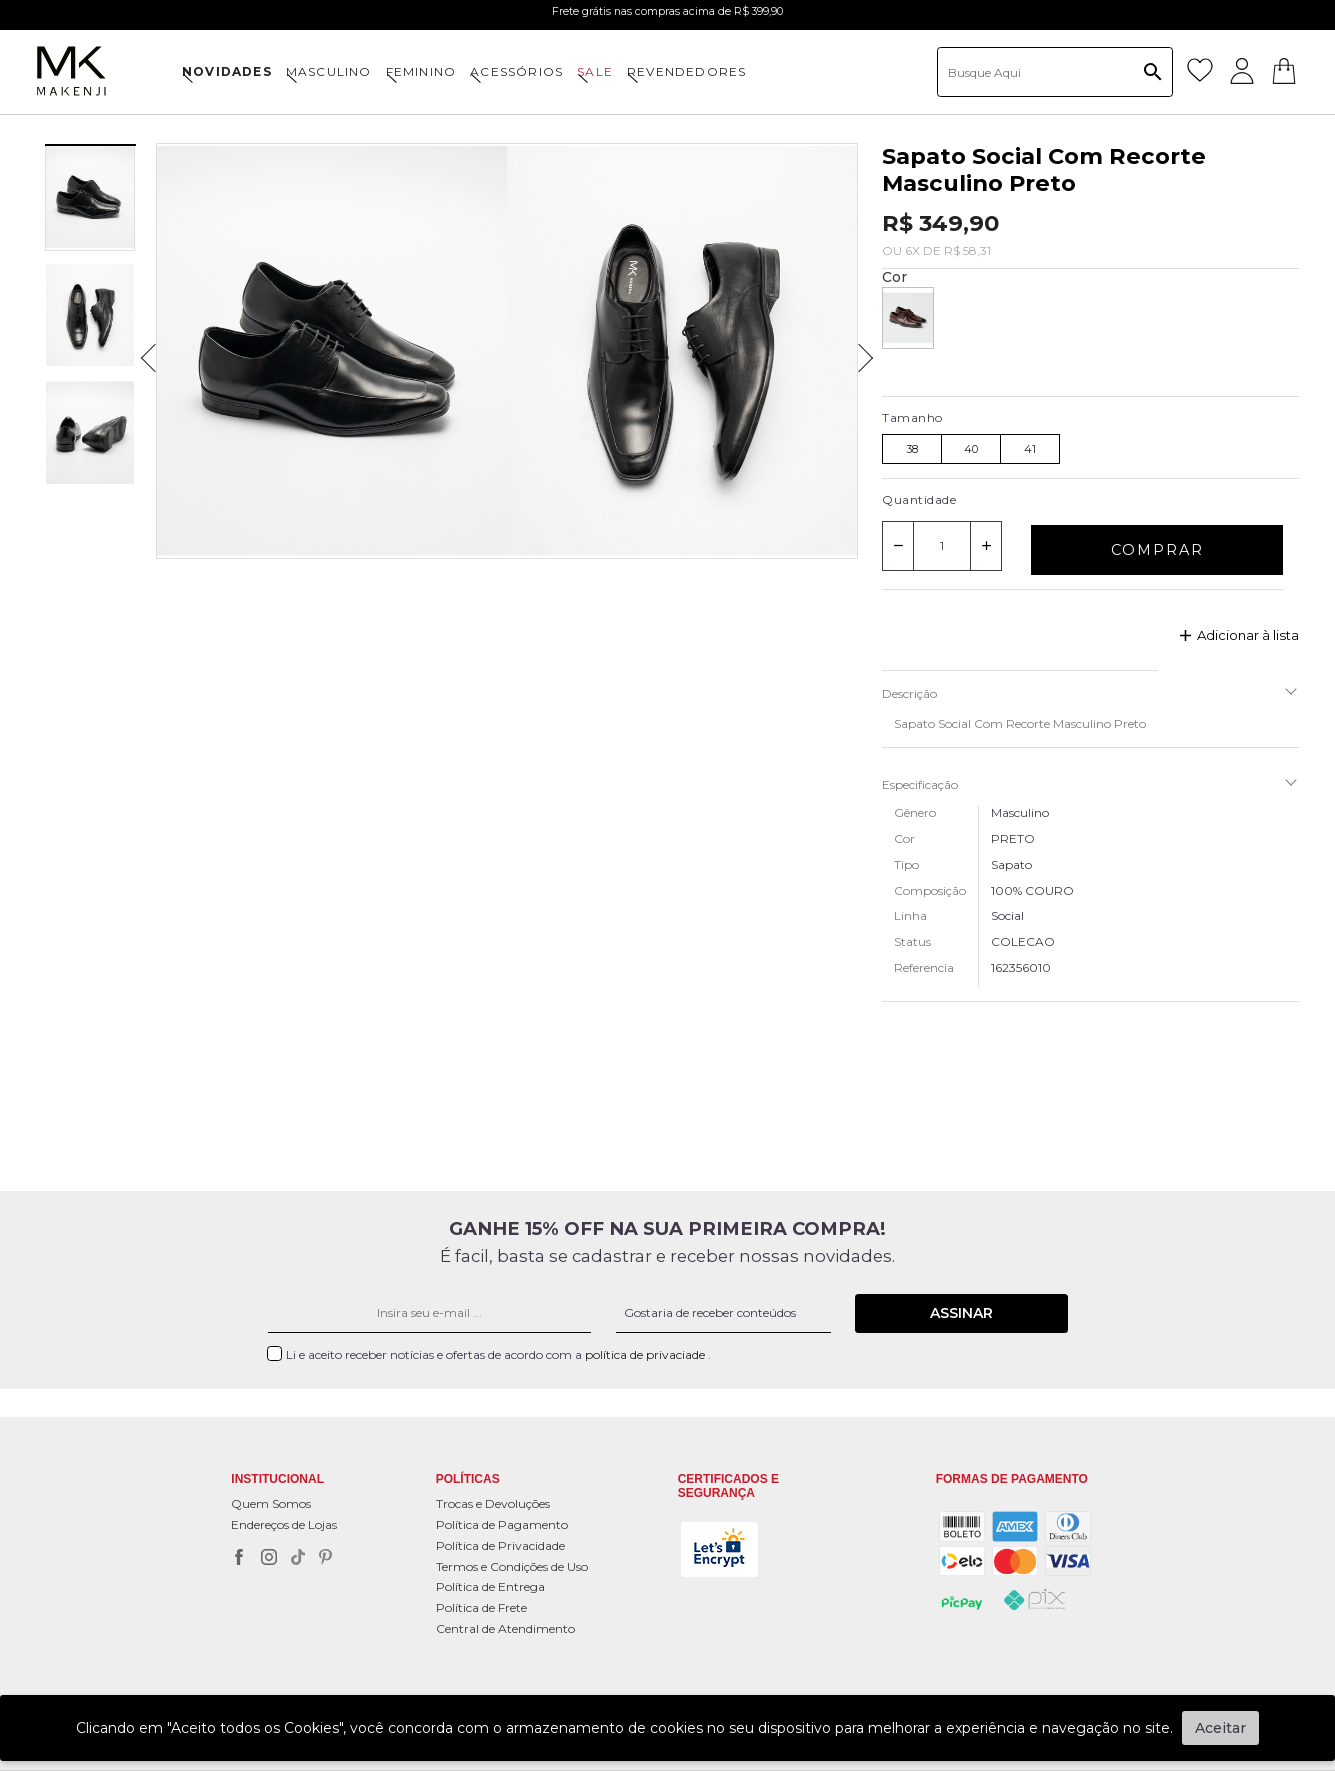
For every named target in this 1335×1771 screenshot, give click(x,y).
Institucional (277, 1479)
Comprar (1157, 550)
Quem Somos (271, 1503)
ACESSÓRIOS (516, 71)
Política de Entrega (490, 1586)
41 (1030, 449)
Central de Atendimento (505, 1628)
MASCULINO (329, 71)
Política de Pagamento (502, 1524)
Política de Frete (481, 1607)
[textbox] (1055, 72)
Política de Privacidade (500, 1545)
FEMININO (421, 71)
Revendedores (686, 71)
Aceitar (1220, 1728)
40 (971, 449)
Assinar (961, 1313)
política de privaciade (646, 1354)
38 (912, 449)
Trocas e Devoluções (493, 1503)
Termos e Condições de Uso (512, 1566)
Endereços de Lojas (284, 1524)
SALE (595, 71)
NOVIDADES (227, 71)
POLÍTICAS (468, 1479)
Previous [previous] (142, 351)
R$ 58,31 (967, 250)
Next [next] (872, 351)
